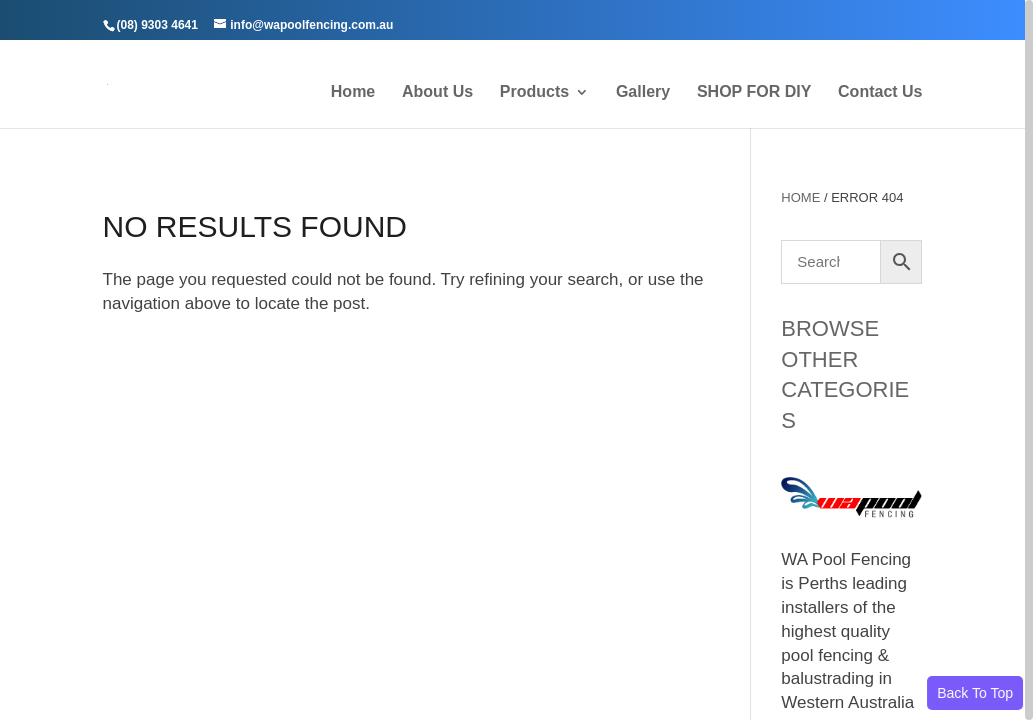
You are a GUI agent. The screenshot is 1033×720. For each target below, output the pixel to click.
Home (353, 92)
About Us (437, 92)
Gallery (643, 92)
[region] (516, 360)
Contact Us (880, 92)
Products (534, 92)
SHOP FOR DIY (754, 92)
